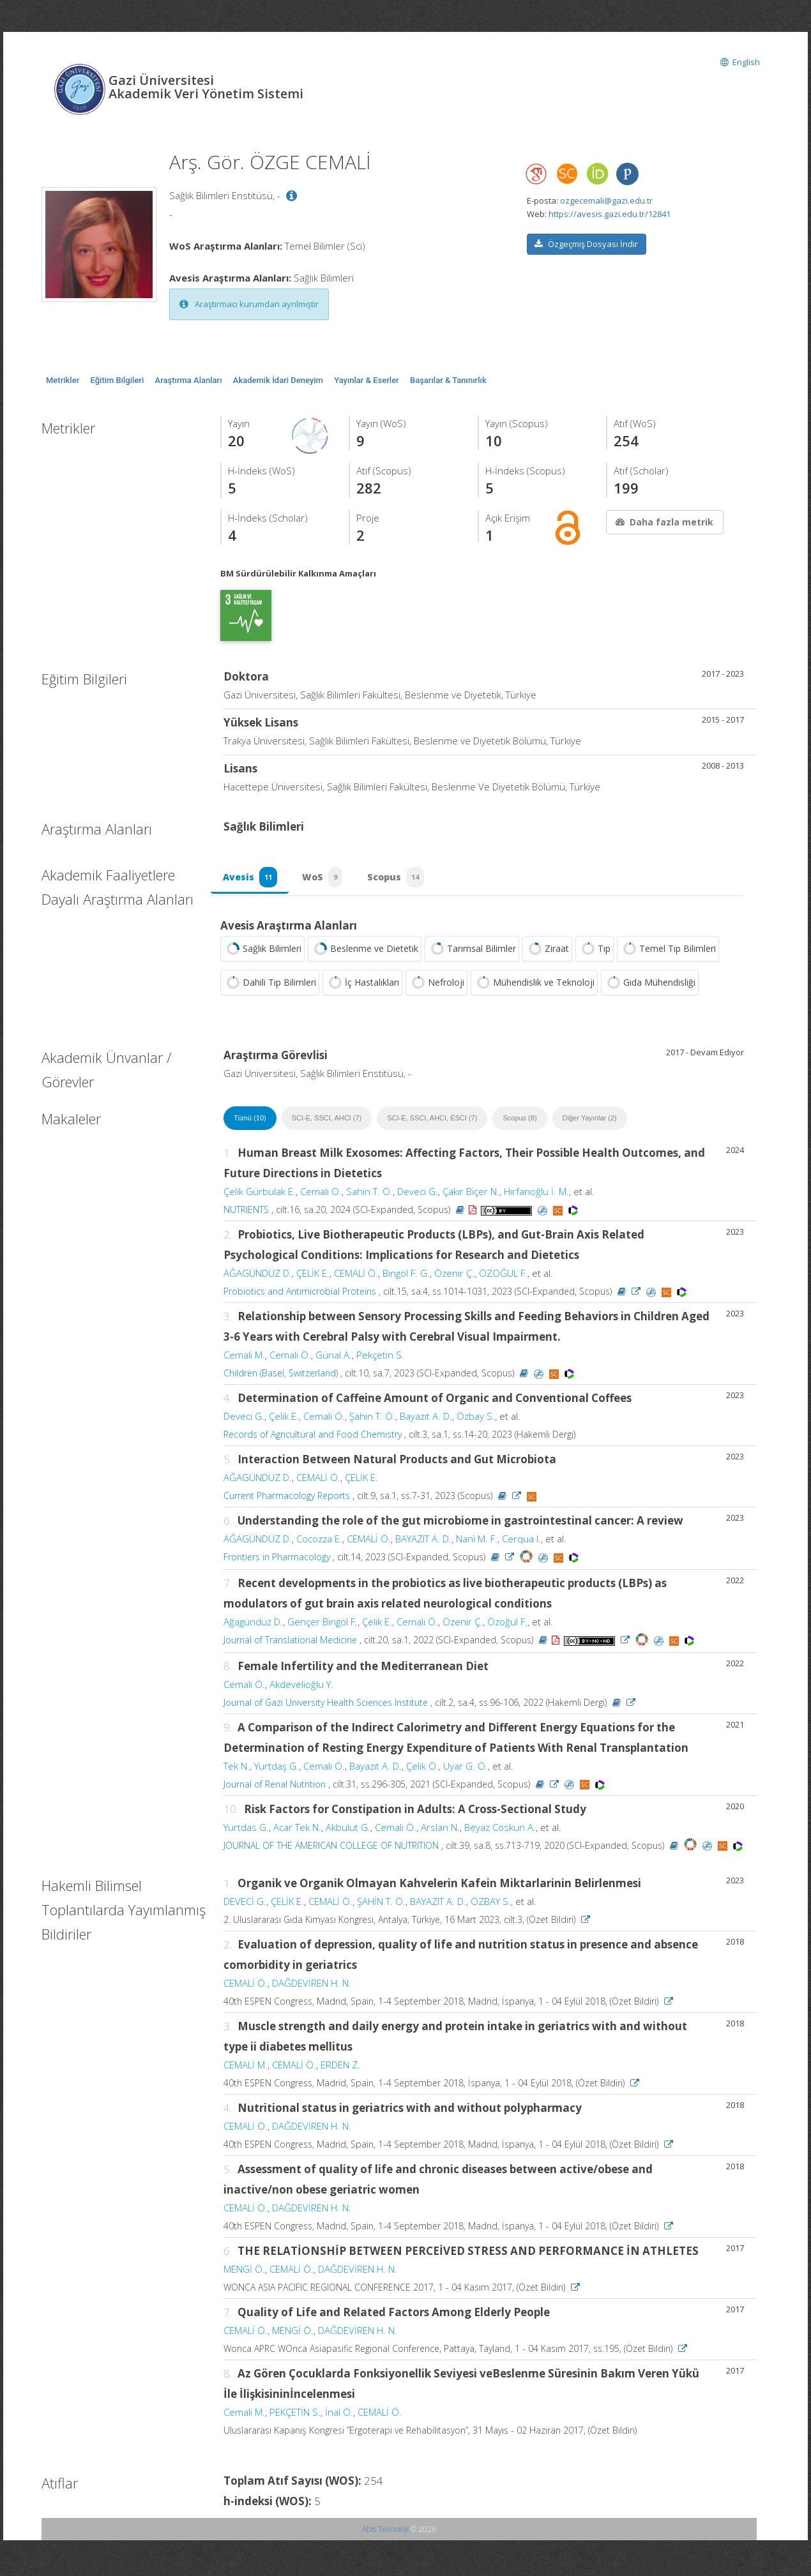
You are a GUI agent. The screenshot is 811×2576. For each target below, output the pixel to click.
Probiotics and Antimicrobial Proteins (300, 1295)
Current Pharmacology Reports (287, 1499)
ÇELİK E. (313, 1276)
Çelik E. (284, 1419)
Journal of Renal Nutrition (275, 1788)
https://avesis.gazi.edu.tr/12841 (610, 214)
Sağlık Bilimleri (262, 952)
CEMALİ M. (246, 2068)
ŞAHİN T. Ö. (381, 1905)
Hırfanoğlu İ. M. (536, 1195)
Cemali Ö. (290, 1358)
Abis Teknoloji (385, 2532)
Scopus (400, 879)
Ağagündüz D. (253, 1625)
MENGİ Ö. (244, 2272)
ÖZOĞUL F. (503, 1276)
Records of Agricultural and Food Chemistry (313, 1438)
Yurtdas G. (246, 1831)
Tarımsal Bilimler (472, 952)
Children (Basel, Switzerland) (281, 1377)
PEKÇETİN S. (295, 2415)
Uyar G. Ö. (465, 1769)
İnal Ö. (339, 2415)
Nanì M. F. (476, 1542)
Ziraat (547, 952)
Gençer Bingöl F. (322, 1625)
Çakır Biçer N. (471, 1195)
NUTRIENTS (246, 1213)
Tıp (594, 952)
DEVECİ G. (245, 1905)
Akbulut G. (348, 1831)
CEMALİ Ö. (356, 1276)
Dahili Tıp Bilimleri (270, 986)
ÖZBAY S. (491, 1905)
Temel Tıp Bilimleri (668, 952)
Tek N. (237, 1769)
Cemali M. (244, 1358)
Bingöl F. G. (406, 1276)
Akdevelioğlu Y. (301, 1688)
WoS (325, 879)
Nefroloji (436, 986)
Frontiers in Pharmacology (277, 1561)
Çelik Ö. (422, 1769)
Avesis (251, 879)
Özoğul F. (507, 1625)
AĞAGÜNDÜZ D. (258, 1276)
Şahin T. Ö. (372, 1419)
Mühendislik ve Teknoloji (534, 986)
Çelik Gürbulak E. (260, 1195)
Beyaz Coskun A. (500, 1831)
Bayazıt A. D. (426, 1419)
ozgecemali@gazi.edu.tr (606, 200)
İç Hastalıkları (362, 986)
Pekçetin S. (380, 1358)
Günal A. (333, 1358)
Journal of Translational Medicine (290, 1644)
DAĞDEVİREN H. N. (311, 1986)
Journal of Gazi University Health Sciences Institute (326, 1706)
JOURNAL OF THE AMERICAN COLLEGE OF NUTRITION (331, 1849)
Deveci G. (417, 1195)
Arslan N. (440, 1831)
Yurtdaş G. (276, 1769)
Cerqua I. (521, 1542)
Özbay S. (476, 1419)
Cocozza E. (319, 1542)
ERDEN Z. (340, 2068)
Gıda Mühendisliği (649, 986)
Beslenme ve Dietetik (364, 952)
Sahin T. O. (369, 1195)
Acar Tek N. (297, 1831)
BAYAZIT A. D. (423, 1542)
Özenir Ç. (454, 1276)
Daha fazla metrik (663, 522)
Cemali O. (321, 1195)
